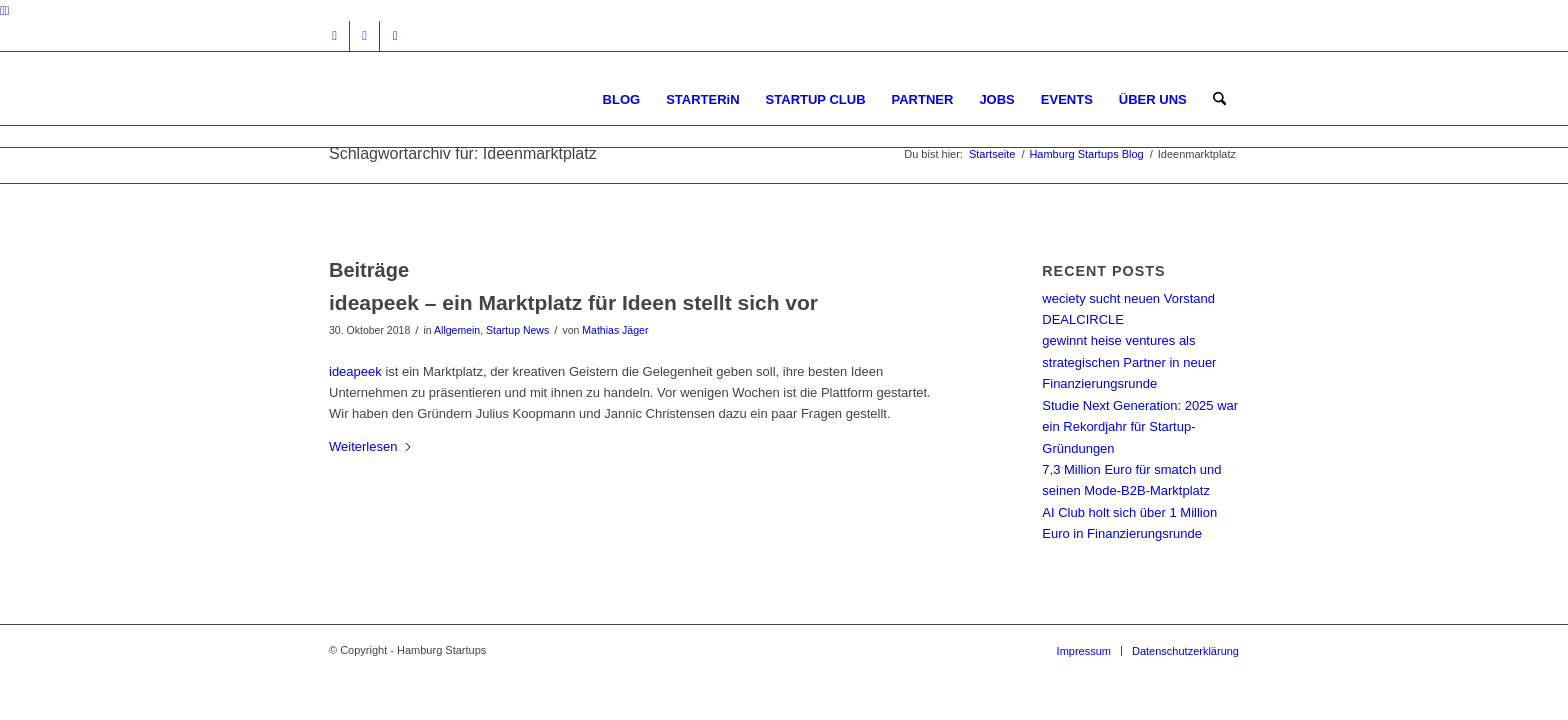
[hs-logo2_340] (479, 99)
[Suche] (1219, 99)
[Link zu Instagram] (334, 36)
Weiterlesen (371, 446)
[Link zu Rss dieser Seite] (395, 36)
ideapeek (355, 371)
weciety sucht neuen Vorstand (1128, 298)
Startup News (517, 330)
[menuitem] (622, 99)
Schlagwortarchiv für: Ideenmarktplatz (463, 153)
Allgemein (457, 330)
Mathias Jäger (615, 330)
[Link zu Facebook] (364, 36)
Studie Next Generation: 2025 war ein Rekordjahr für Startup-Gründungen (1140, 427)
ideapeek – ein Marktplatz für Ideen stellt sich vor (573, 302)
